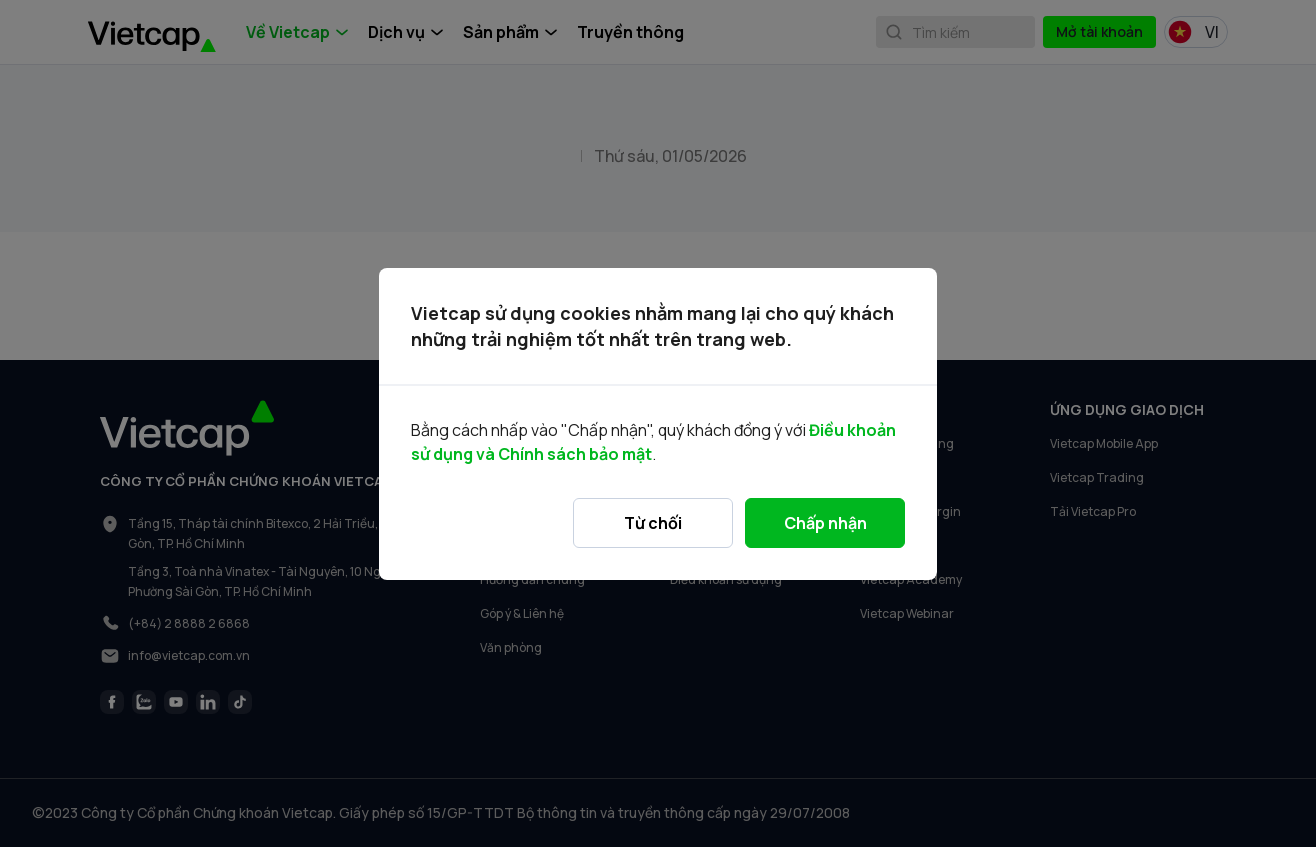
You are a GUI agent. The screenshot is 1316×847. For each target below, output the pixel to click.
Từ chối (653, 523)
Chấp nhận (825, 523)
